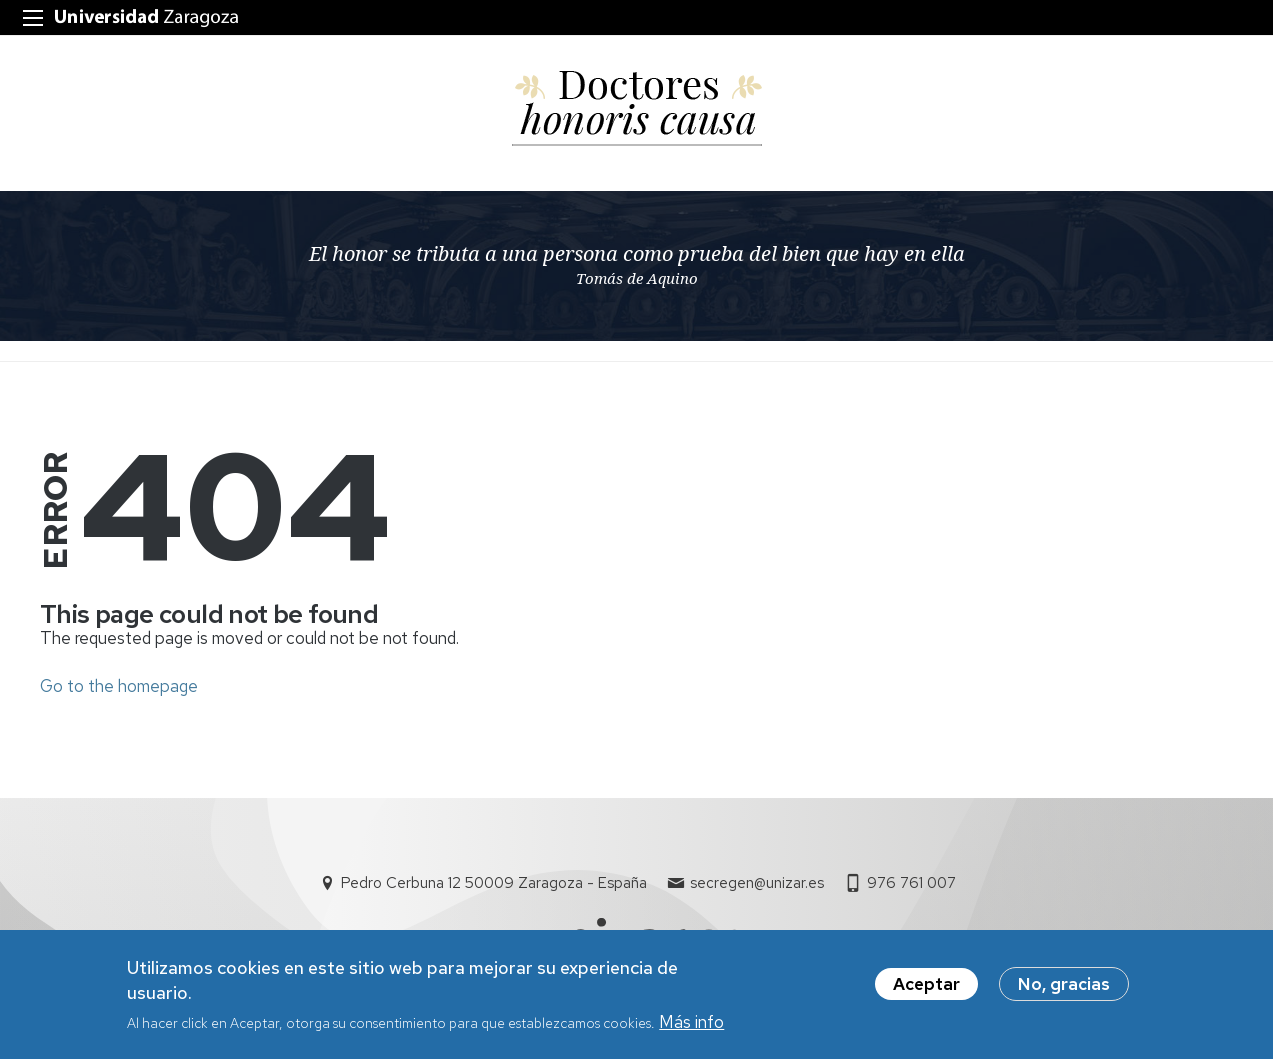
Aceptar (926, 991)
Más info (691, 1030)
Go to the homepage (119, 686)
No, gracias (1064, 991)
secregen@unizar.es (757, 883)
